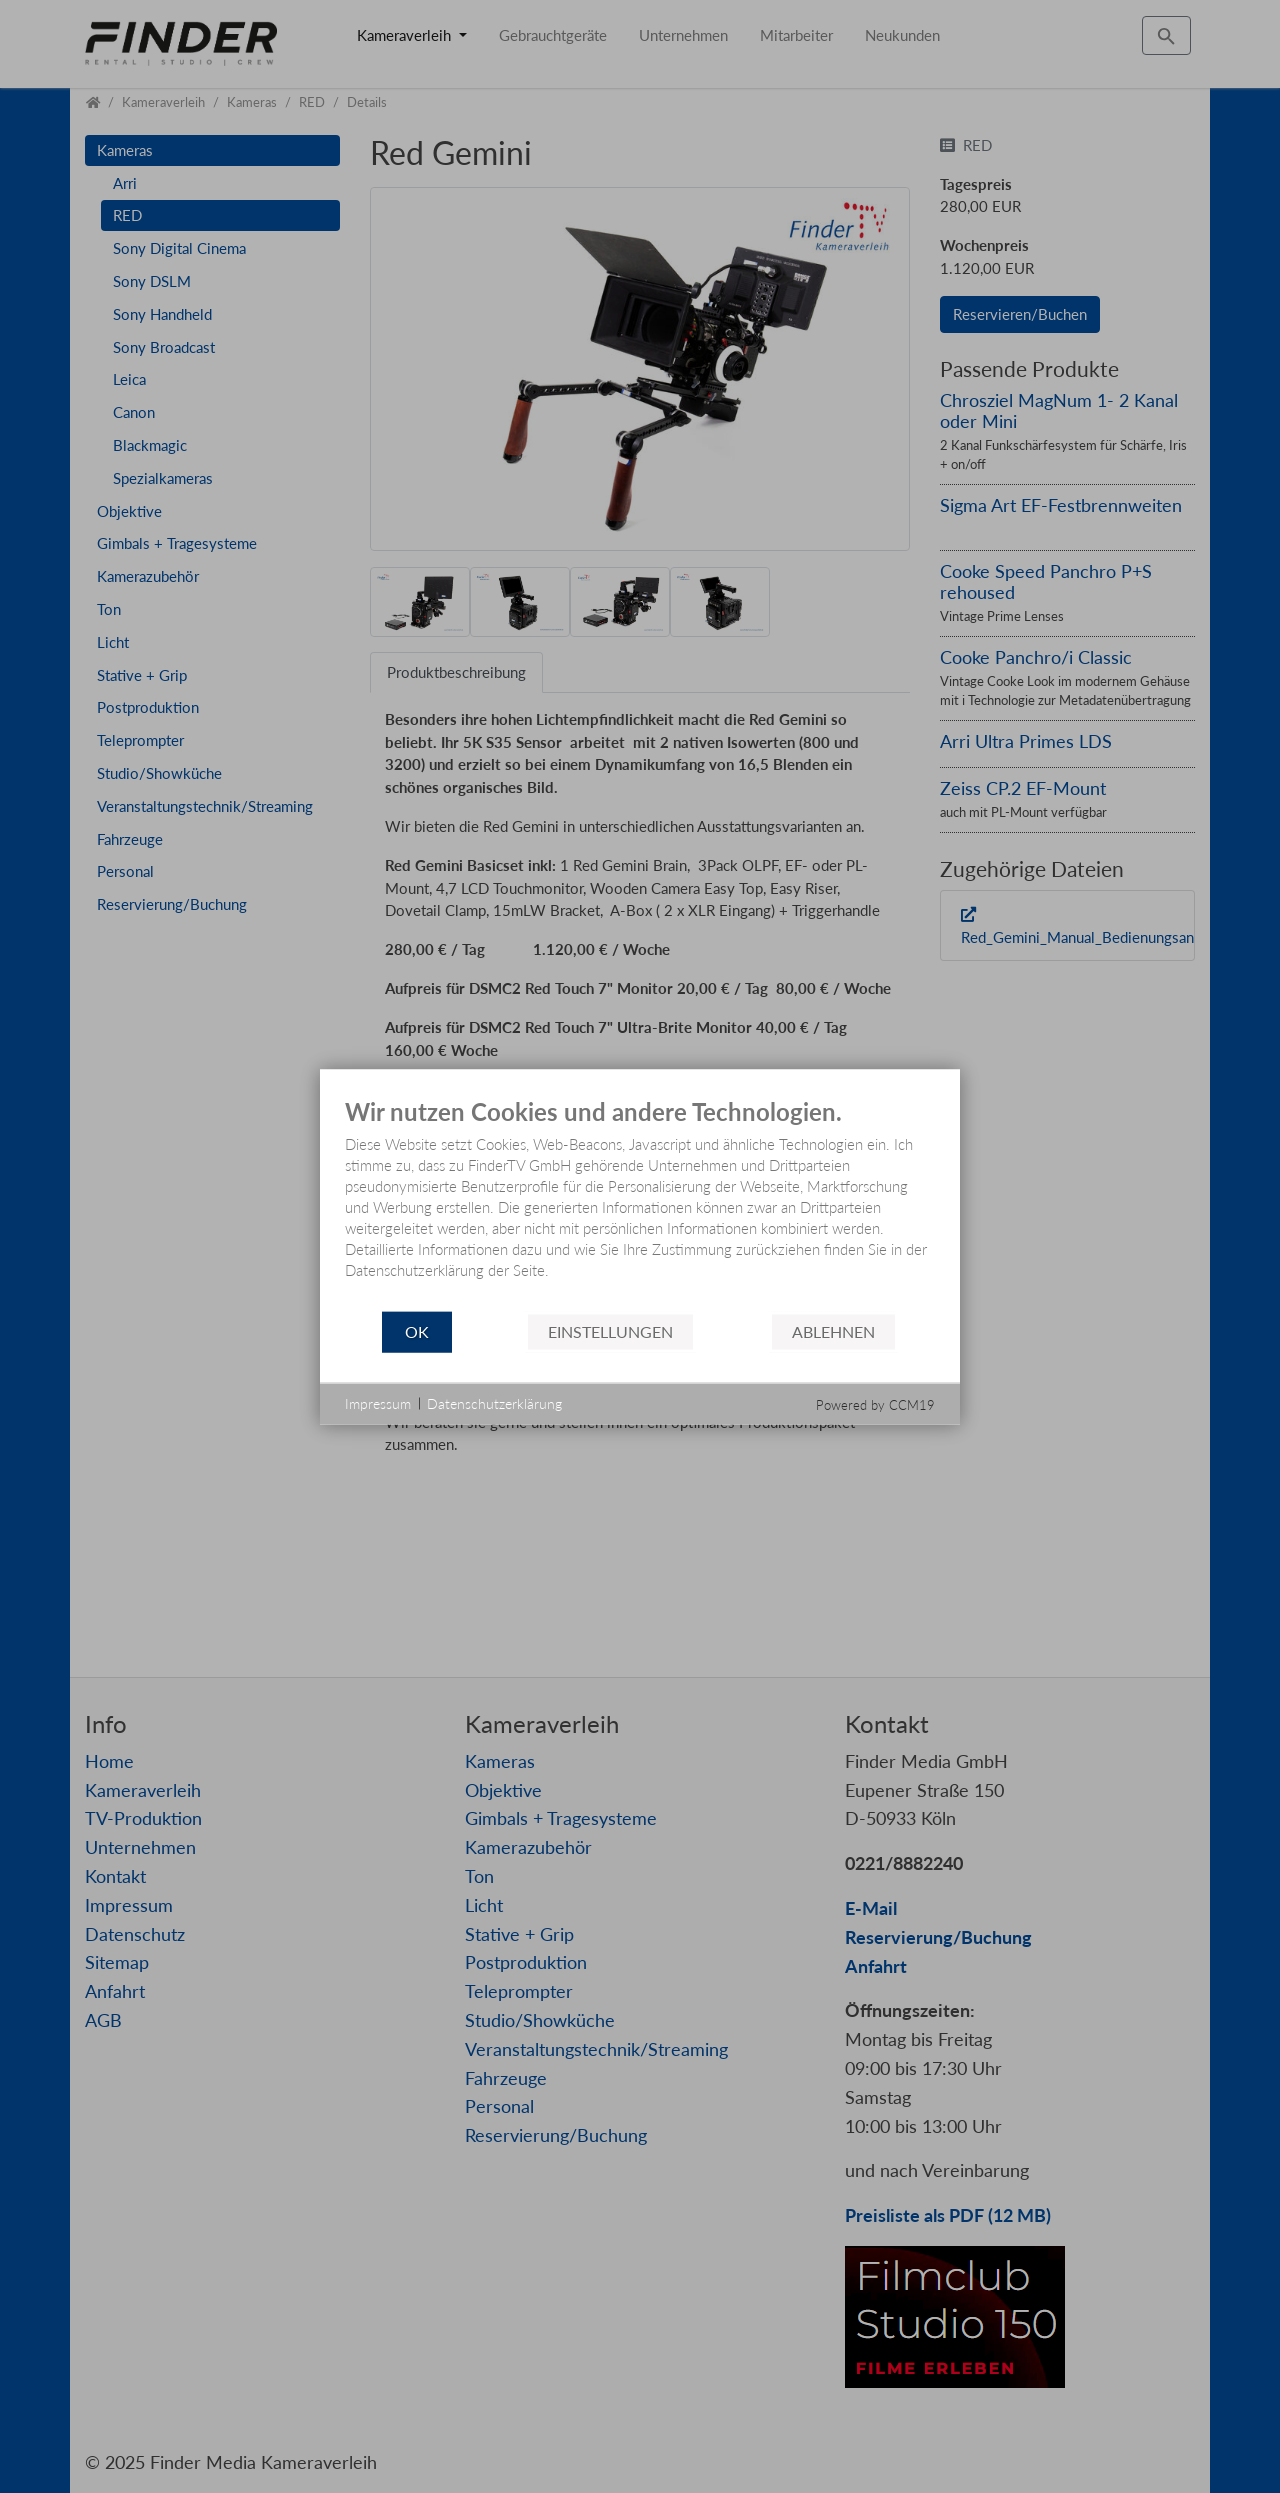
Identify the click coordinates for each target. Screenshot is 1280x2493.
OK (417, 1331)
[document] (640, 1204)
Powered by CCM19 (875, 1404)
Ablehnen (833, 1331)
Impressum (378, 1403)
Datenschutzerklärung (494, 1403)
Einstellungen (610, 1331)
